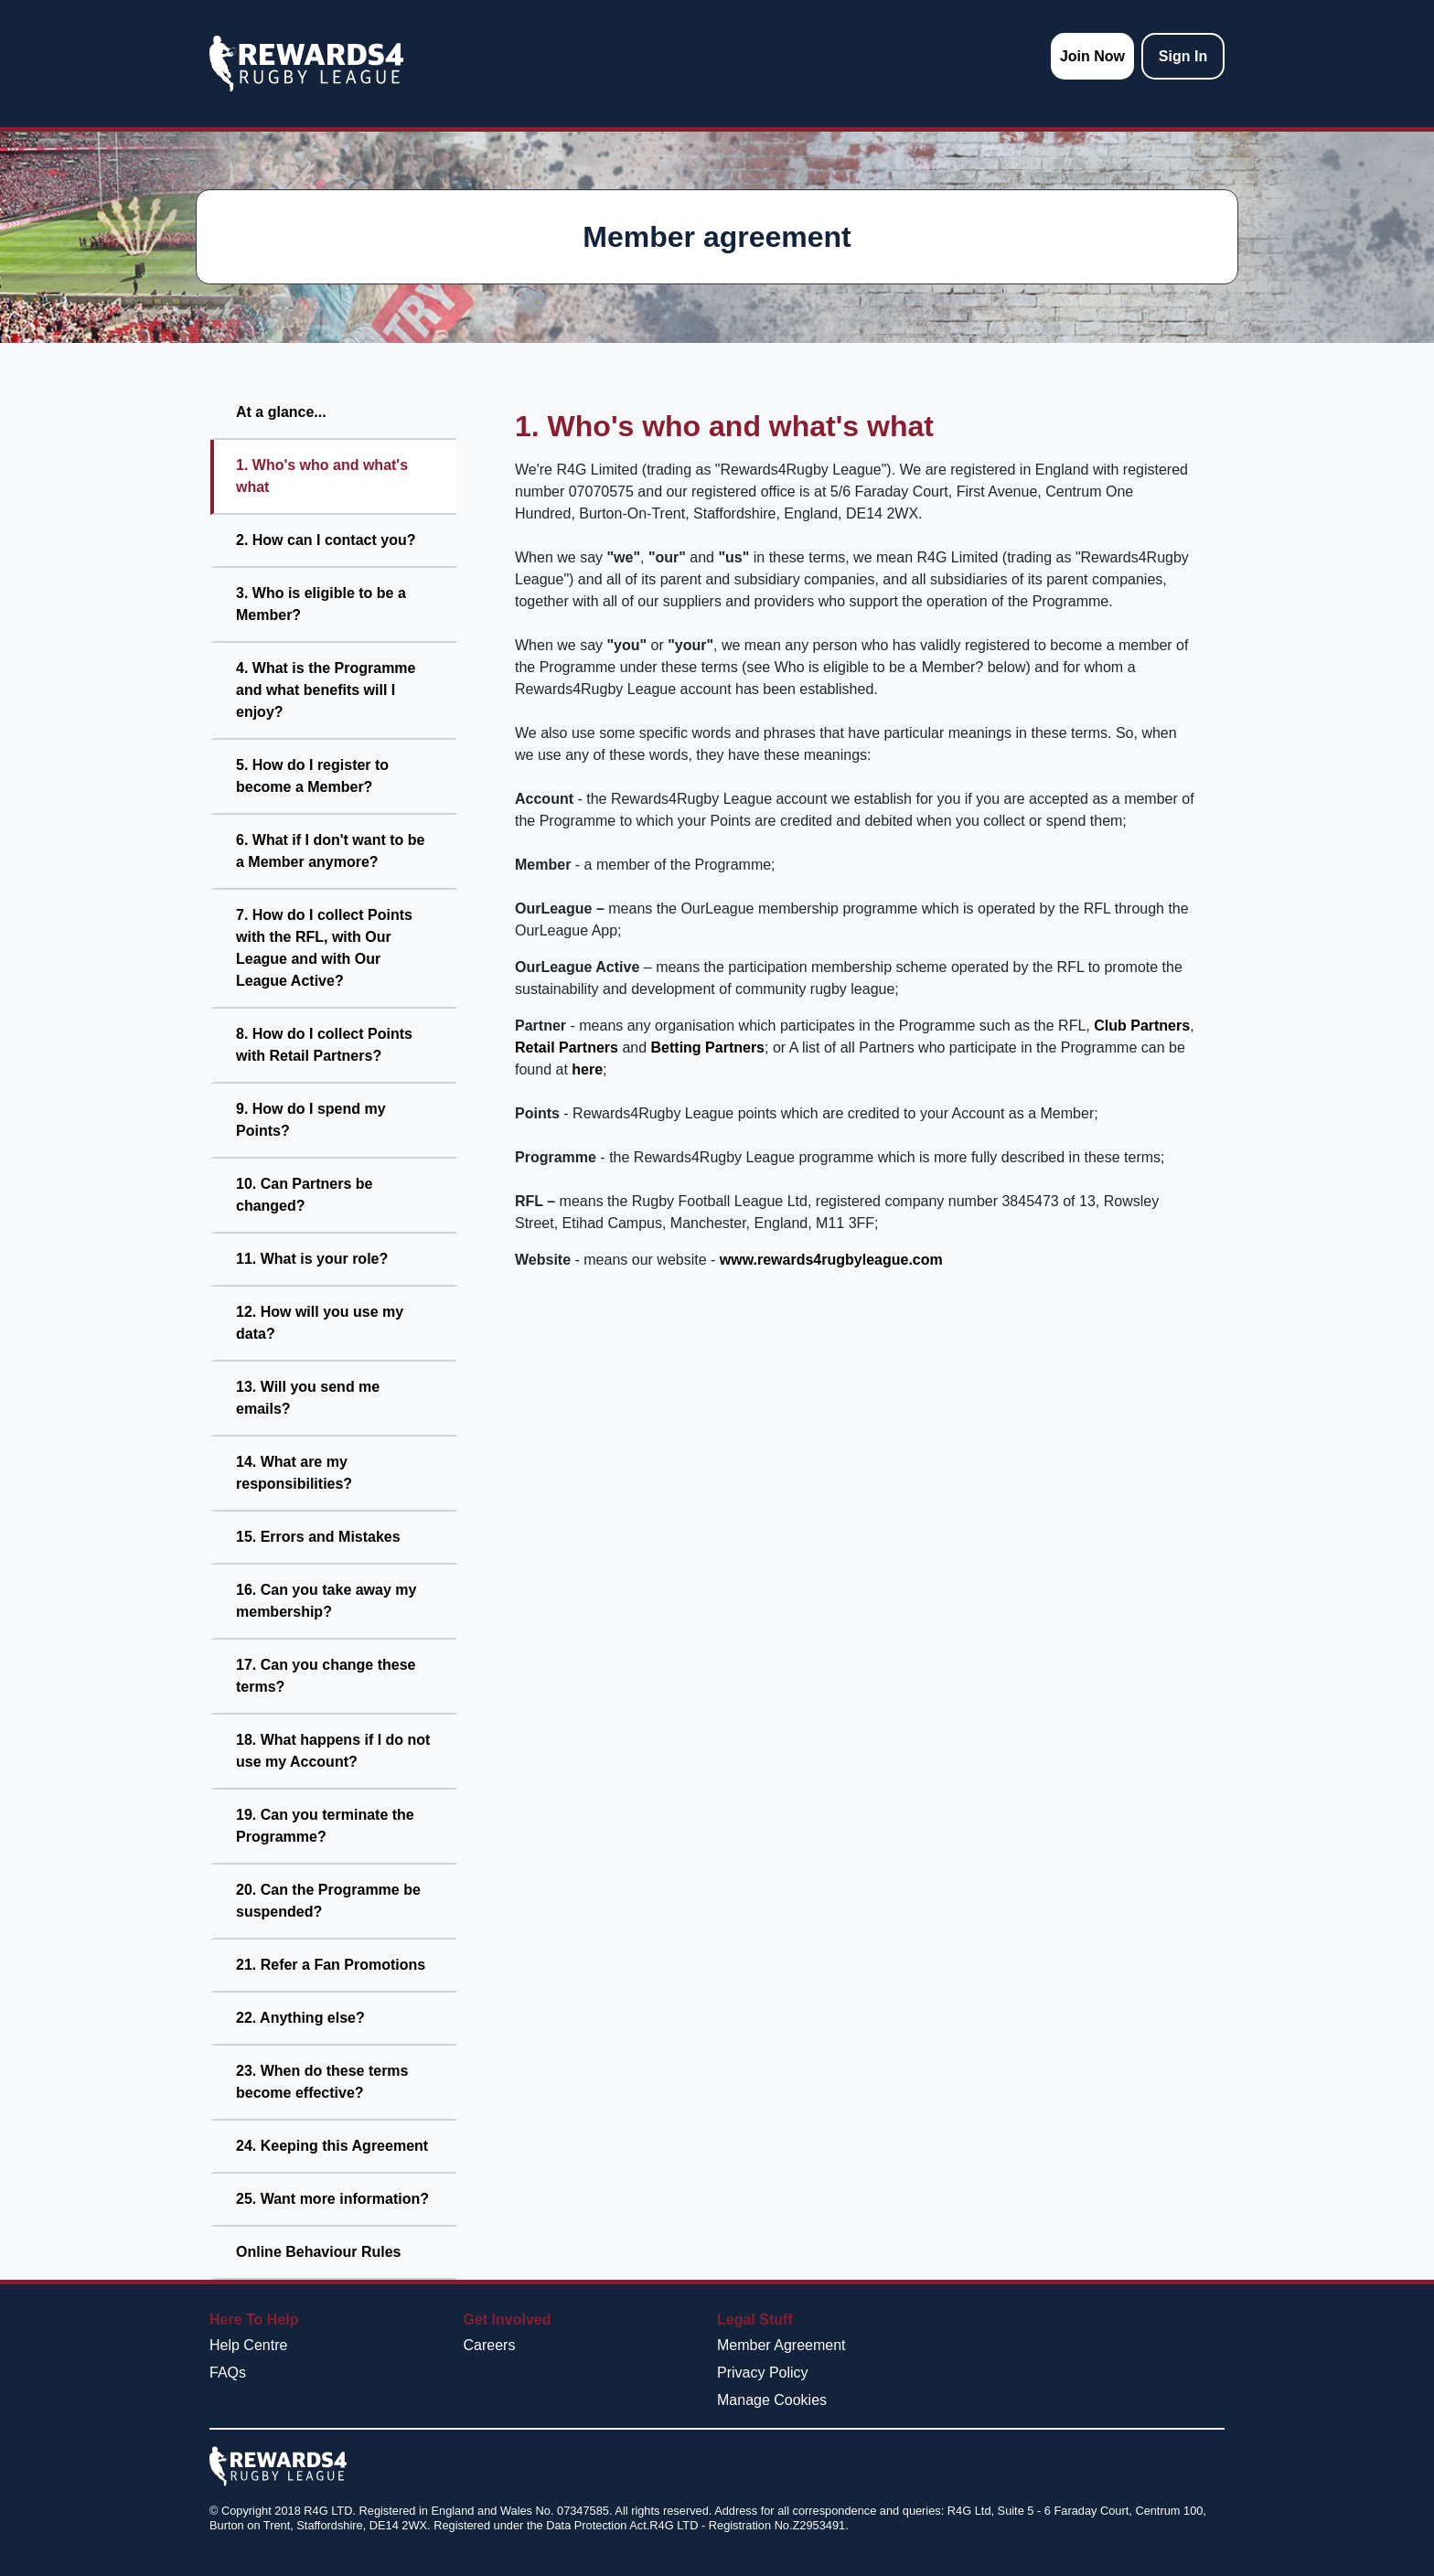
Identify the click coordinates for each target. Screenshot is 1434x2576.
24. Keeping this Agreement (332, 2146)
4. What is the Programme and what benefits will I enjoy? (326, 690)
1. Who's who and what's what (322, 476)
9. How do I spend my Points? (311, 1119)
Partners (1160, 1025)
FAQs (227, 2372)
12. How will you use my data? (319, 1322)
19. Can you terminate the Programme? (325, 1825)
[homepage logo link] (306, 63)
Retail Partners (566, 1047)
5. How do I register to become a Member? (312, 776)
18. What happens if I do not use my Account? (333, 1750)
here (587, 1069)
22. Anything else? (300, 2018)
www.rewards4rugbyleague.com (831, 1259)
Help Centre (248, 2345)
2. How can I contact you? (325, 540)
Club (1110, 1025)
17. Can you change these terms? (326, 1675)
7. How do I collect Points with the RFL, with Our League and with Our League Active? (324, 948)
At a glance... (281, 412)
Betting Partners (708, 1047)
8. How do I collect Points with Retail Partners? (324, 1045)
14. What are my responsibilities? (294, 1472)
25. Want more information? (332, 2199)
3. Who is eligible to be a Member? (321, 604)
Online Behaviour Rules (318, 2252)
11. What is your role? (312, 1259)
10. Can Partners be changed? (304, 1194)
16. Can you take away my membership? (326, 1600)
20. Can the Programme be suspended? (328, 1900)
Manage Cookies (772, 2400)
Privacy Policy (762, 2372)
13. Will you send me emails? (308, 1397)
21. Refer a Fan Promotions (330, 1964)
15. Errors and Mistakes (318, 1537)
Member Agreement (781, 2345)
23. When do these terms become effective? (322, 2081)
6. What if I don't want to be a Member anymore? (330, 851)
